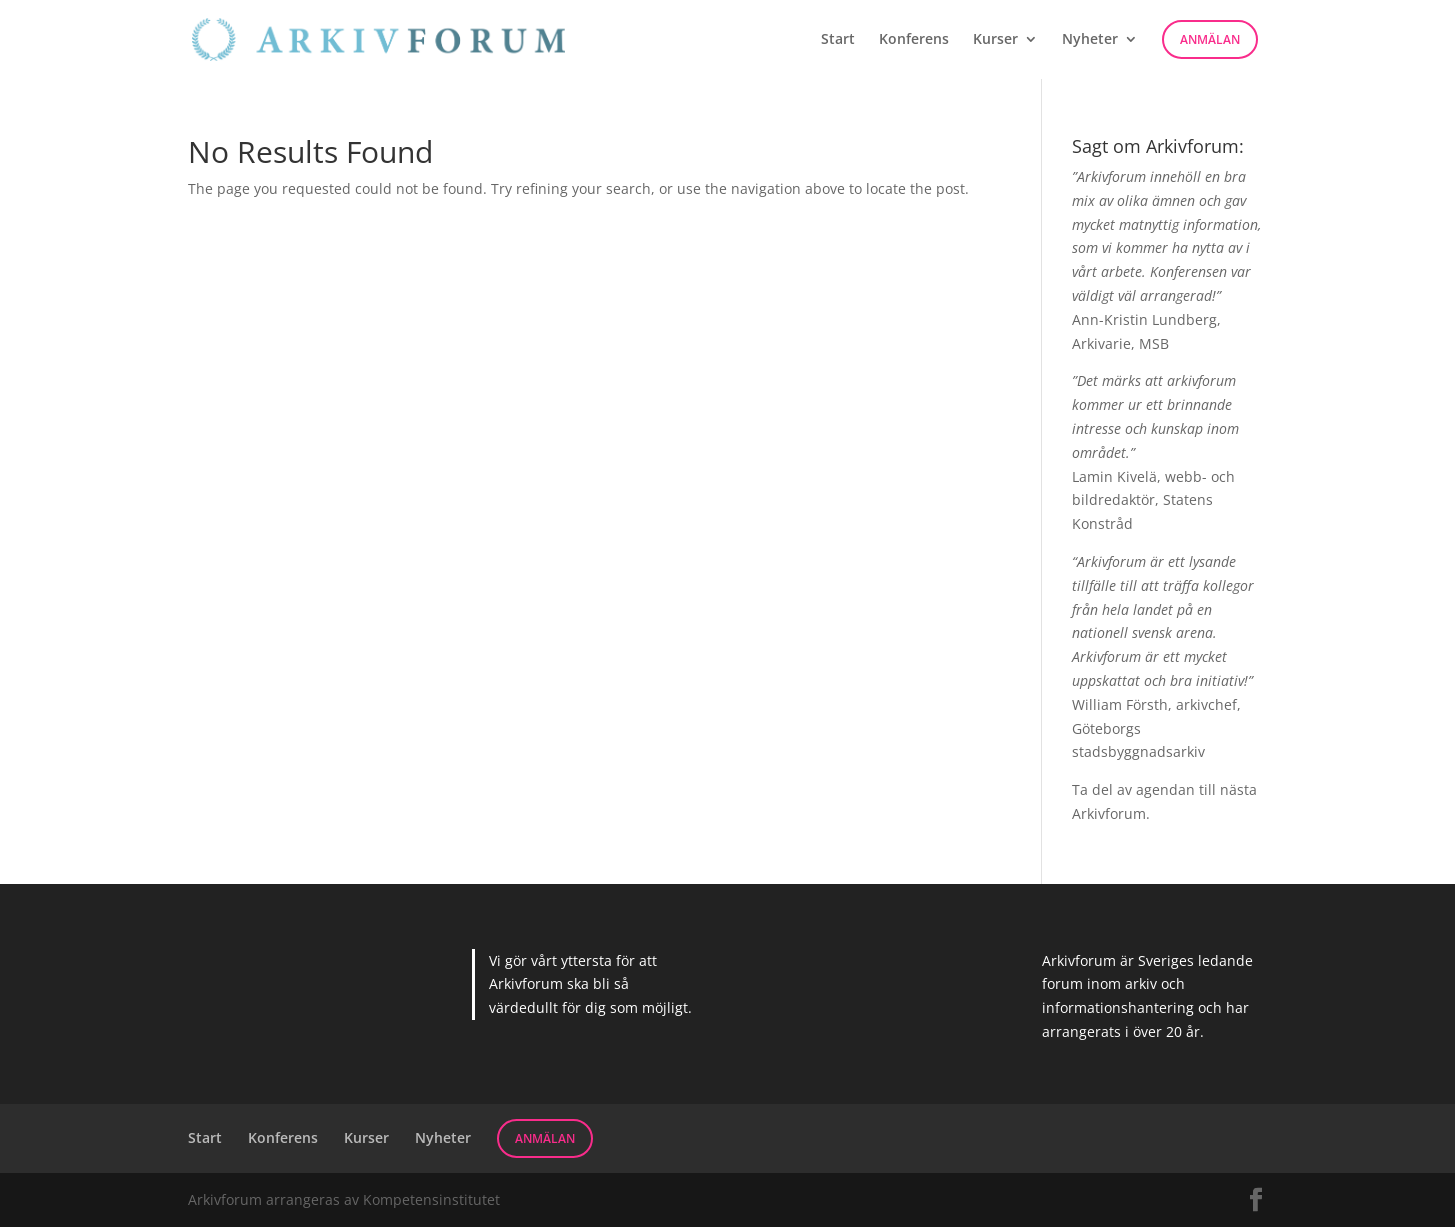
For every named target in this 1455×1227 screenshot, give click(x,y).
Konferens (914, 40)
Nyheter (1090, 40)
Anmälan (1210, 39)
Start (838, 40)
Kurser (995, 40)
